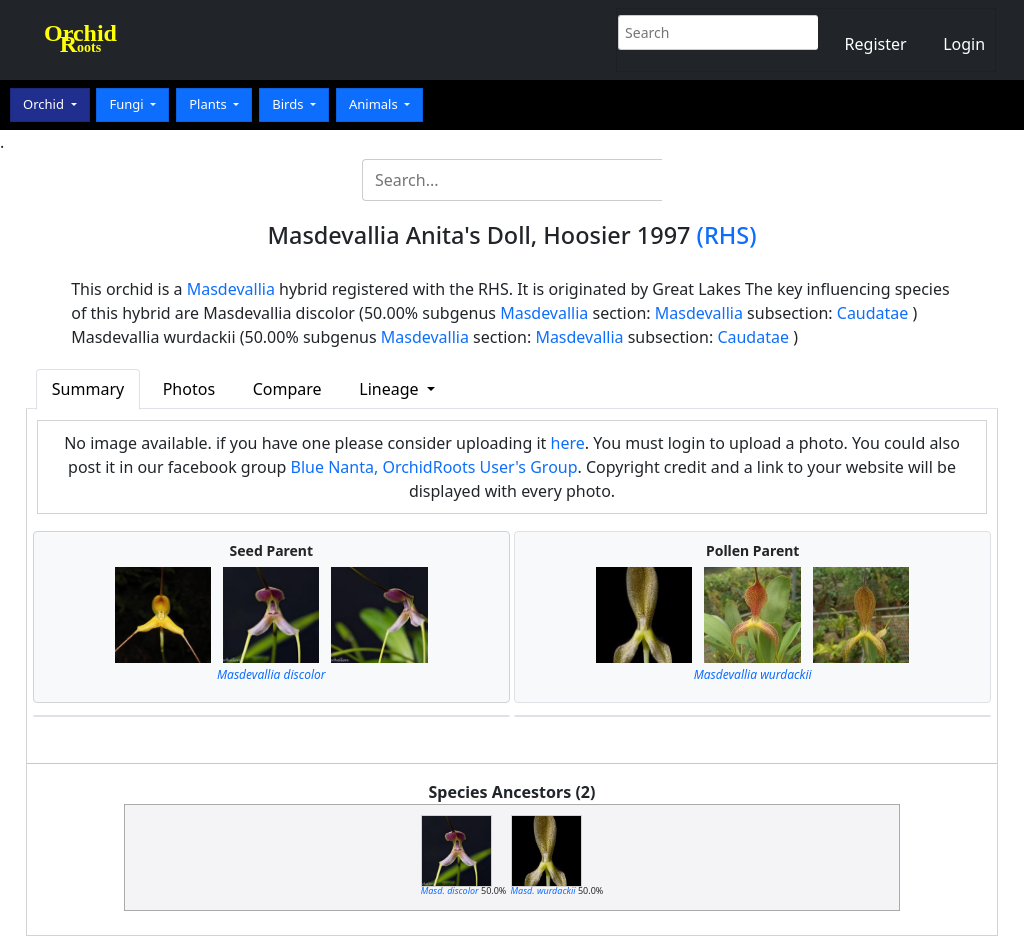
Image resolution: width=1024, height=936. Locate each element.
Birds (289, 104)
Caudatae (873, 313)
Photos (189, 389)
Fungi (128, 104)
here (568, 443)
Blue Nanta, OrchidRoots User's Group (434, 467)
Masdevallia (231, 289)
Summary (88, 389)
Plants (209, 104)
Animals (375, 104)
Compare (287, 389)
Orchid (45, 104)
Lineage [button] (390, 389)
